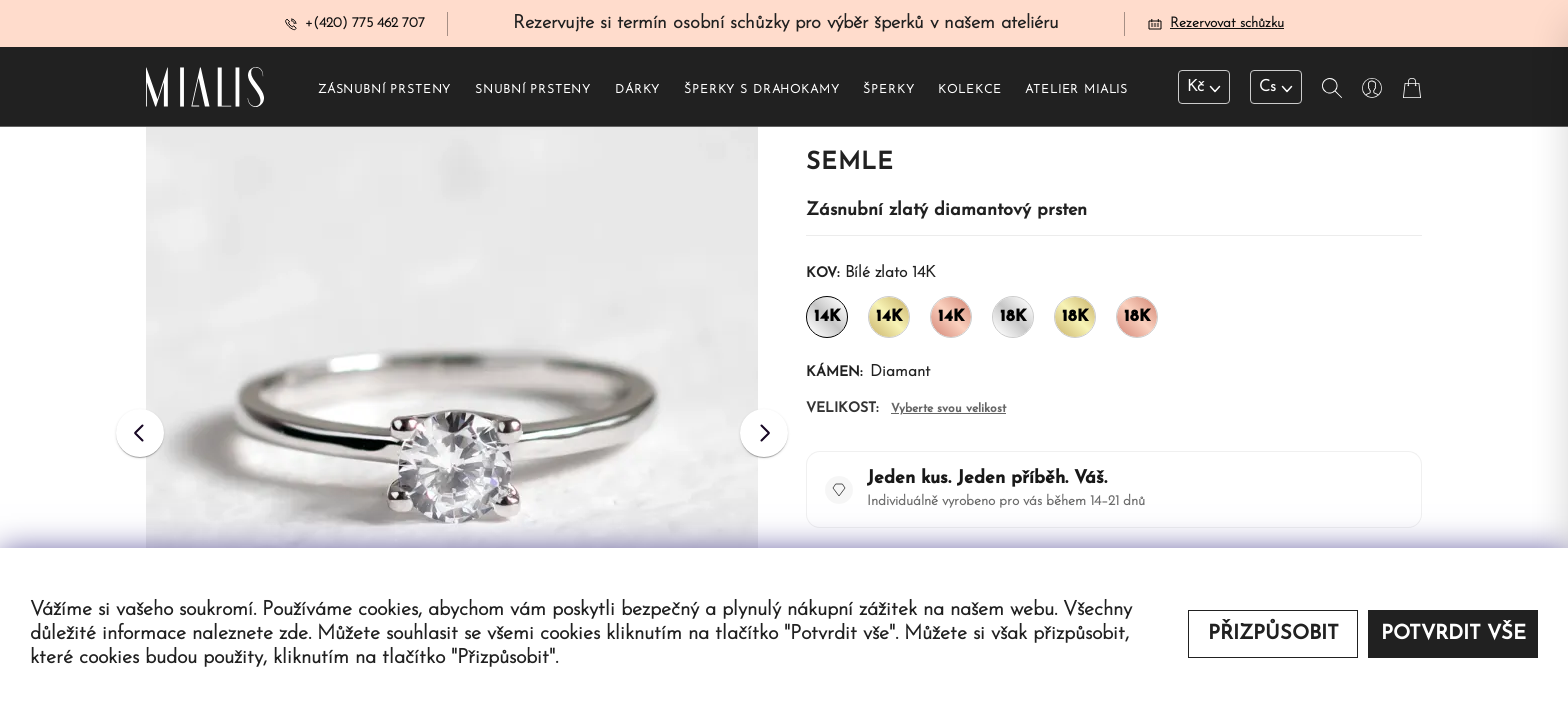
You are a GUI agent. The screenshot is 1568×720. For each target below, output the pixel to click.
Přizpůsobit (1273, 634)
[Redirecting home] (205, 88)
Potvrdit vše (1453, 634)
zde (293, 634)
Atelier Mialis (1076, 91)
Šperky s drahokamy (761, 91)
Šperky (888, 91)
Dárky (637, 91)
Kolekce (969, 91)
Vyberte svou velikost (948, 410)
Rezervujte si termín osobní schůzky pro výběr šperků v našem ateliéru (786, 23)
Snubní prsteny (533, 91)
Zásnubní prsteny (384, 91)
